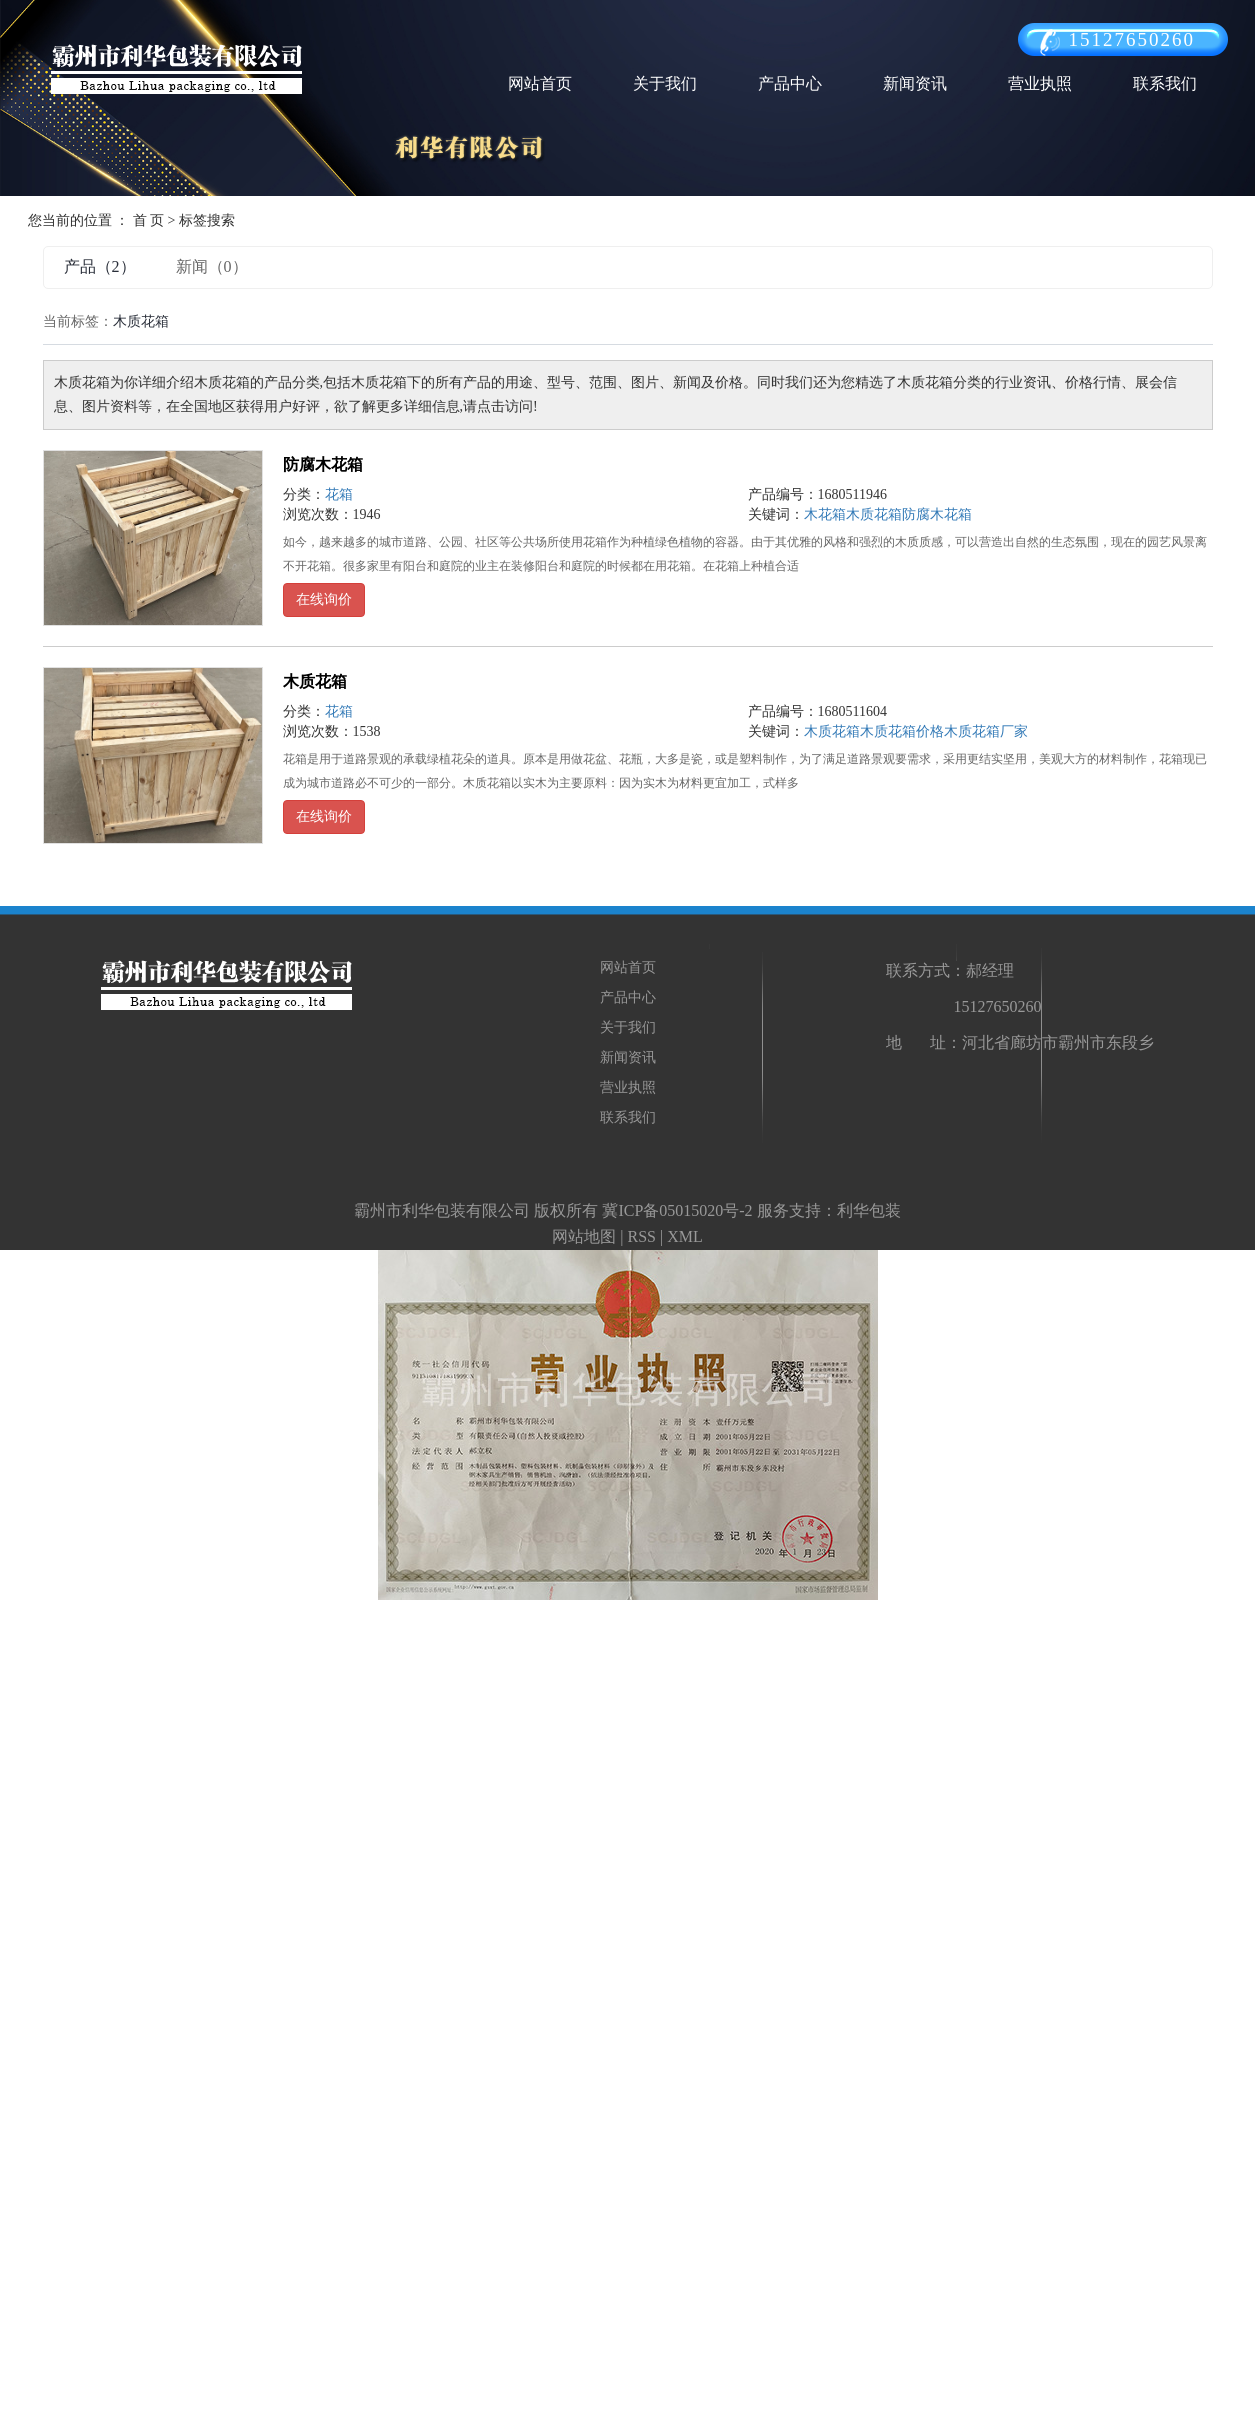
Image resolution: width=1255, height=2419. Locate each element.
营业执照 (1040, 83)
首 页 (149, 220)
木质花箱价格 (902, 731)
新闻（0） (212, 266)
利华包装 (869, 1210)
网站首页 (540, 83)
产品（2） (100, 266)
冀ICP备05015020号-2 (677, 1210)
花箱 (339, 494)
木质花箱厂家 (986, 731)
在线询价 (324, 599)
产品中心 (790, 83)
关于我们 (665, 83)
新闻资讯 (915, 83)
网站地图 (584, 1236)
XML (685, 1236)
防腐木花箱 (323, 464)
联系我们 (1165, 83)
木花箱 (825, 514)
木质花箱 (874, 514)
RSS (641, 1236)
